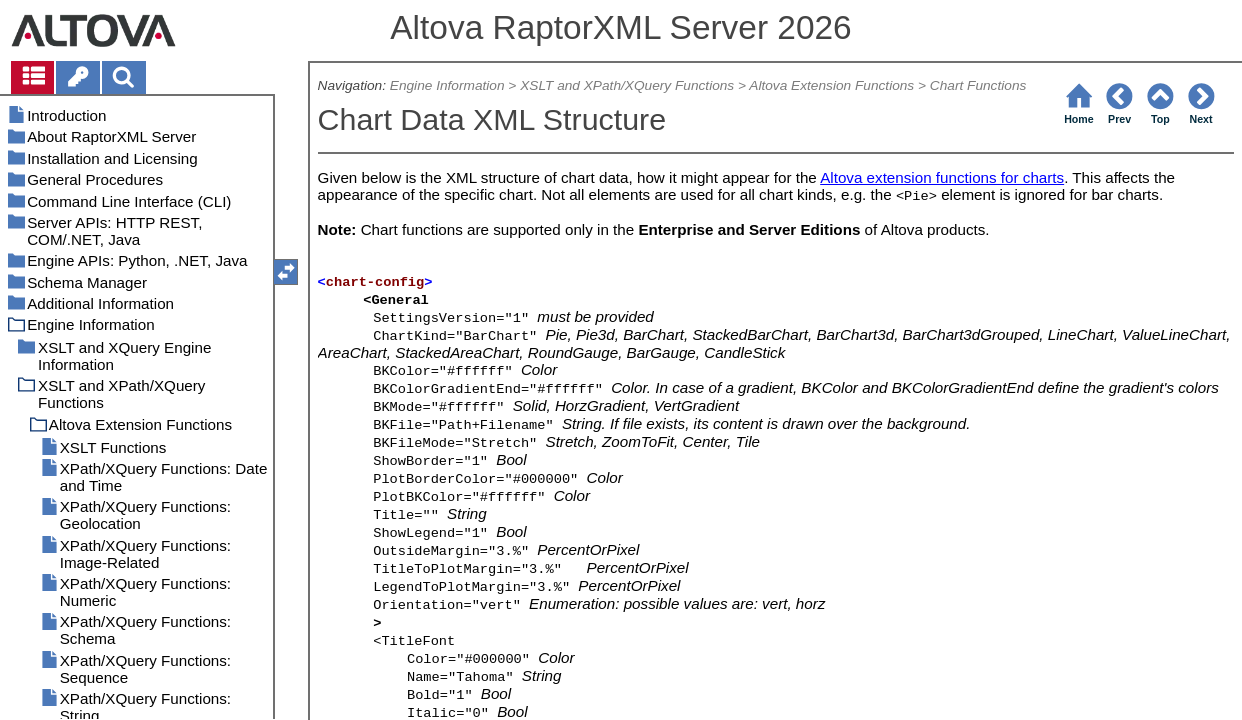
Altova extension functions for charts (942, 177)
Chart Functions (978, 85)
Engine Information (447, 85)
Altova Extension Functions (831, 85)
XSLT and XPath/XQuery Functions (627, 85)
